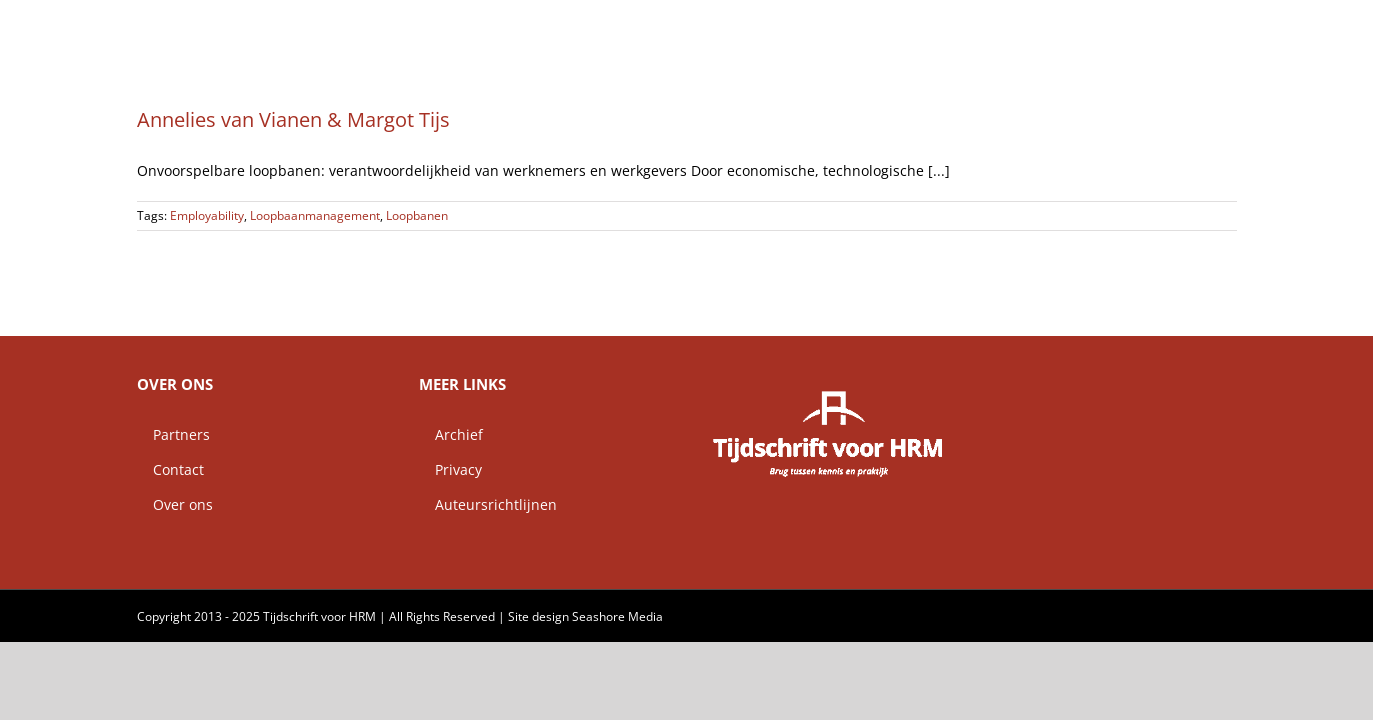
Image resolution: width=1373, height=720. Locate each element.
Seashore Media (617, 616)
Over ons (175, 504)
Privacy (450, 469)
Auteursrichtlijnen (488, 504)
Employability (207, 215)
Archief (451, 434)
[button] (1230, 25)
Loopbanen (417, 215)
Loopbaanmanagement (315, 215)
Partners (173, 434)
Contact (170, 469)
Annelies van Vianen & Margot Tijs (293, 119)
